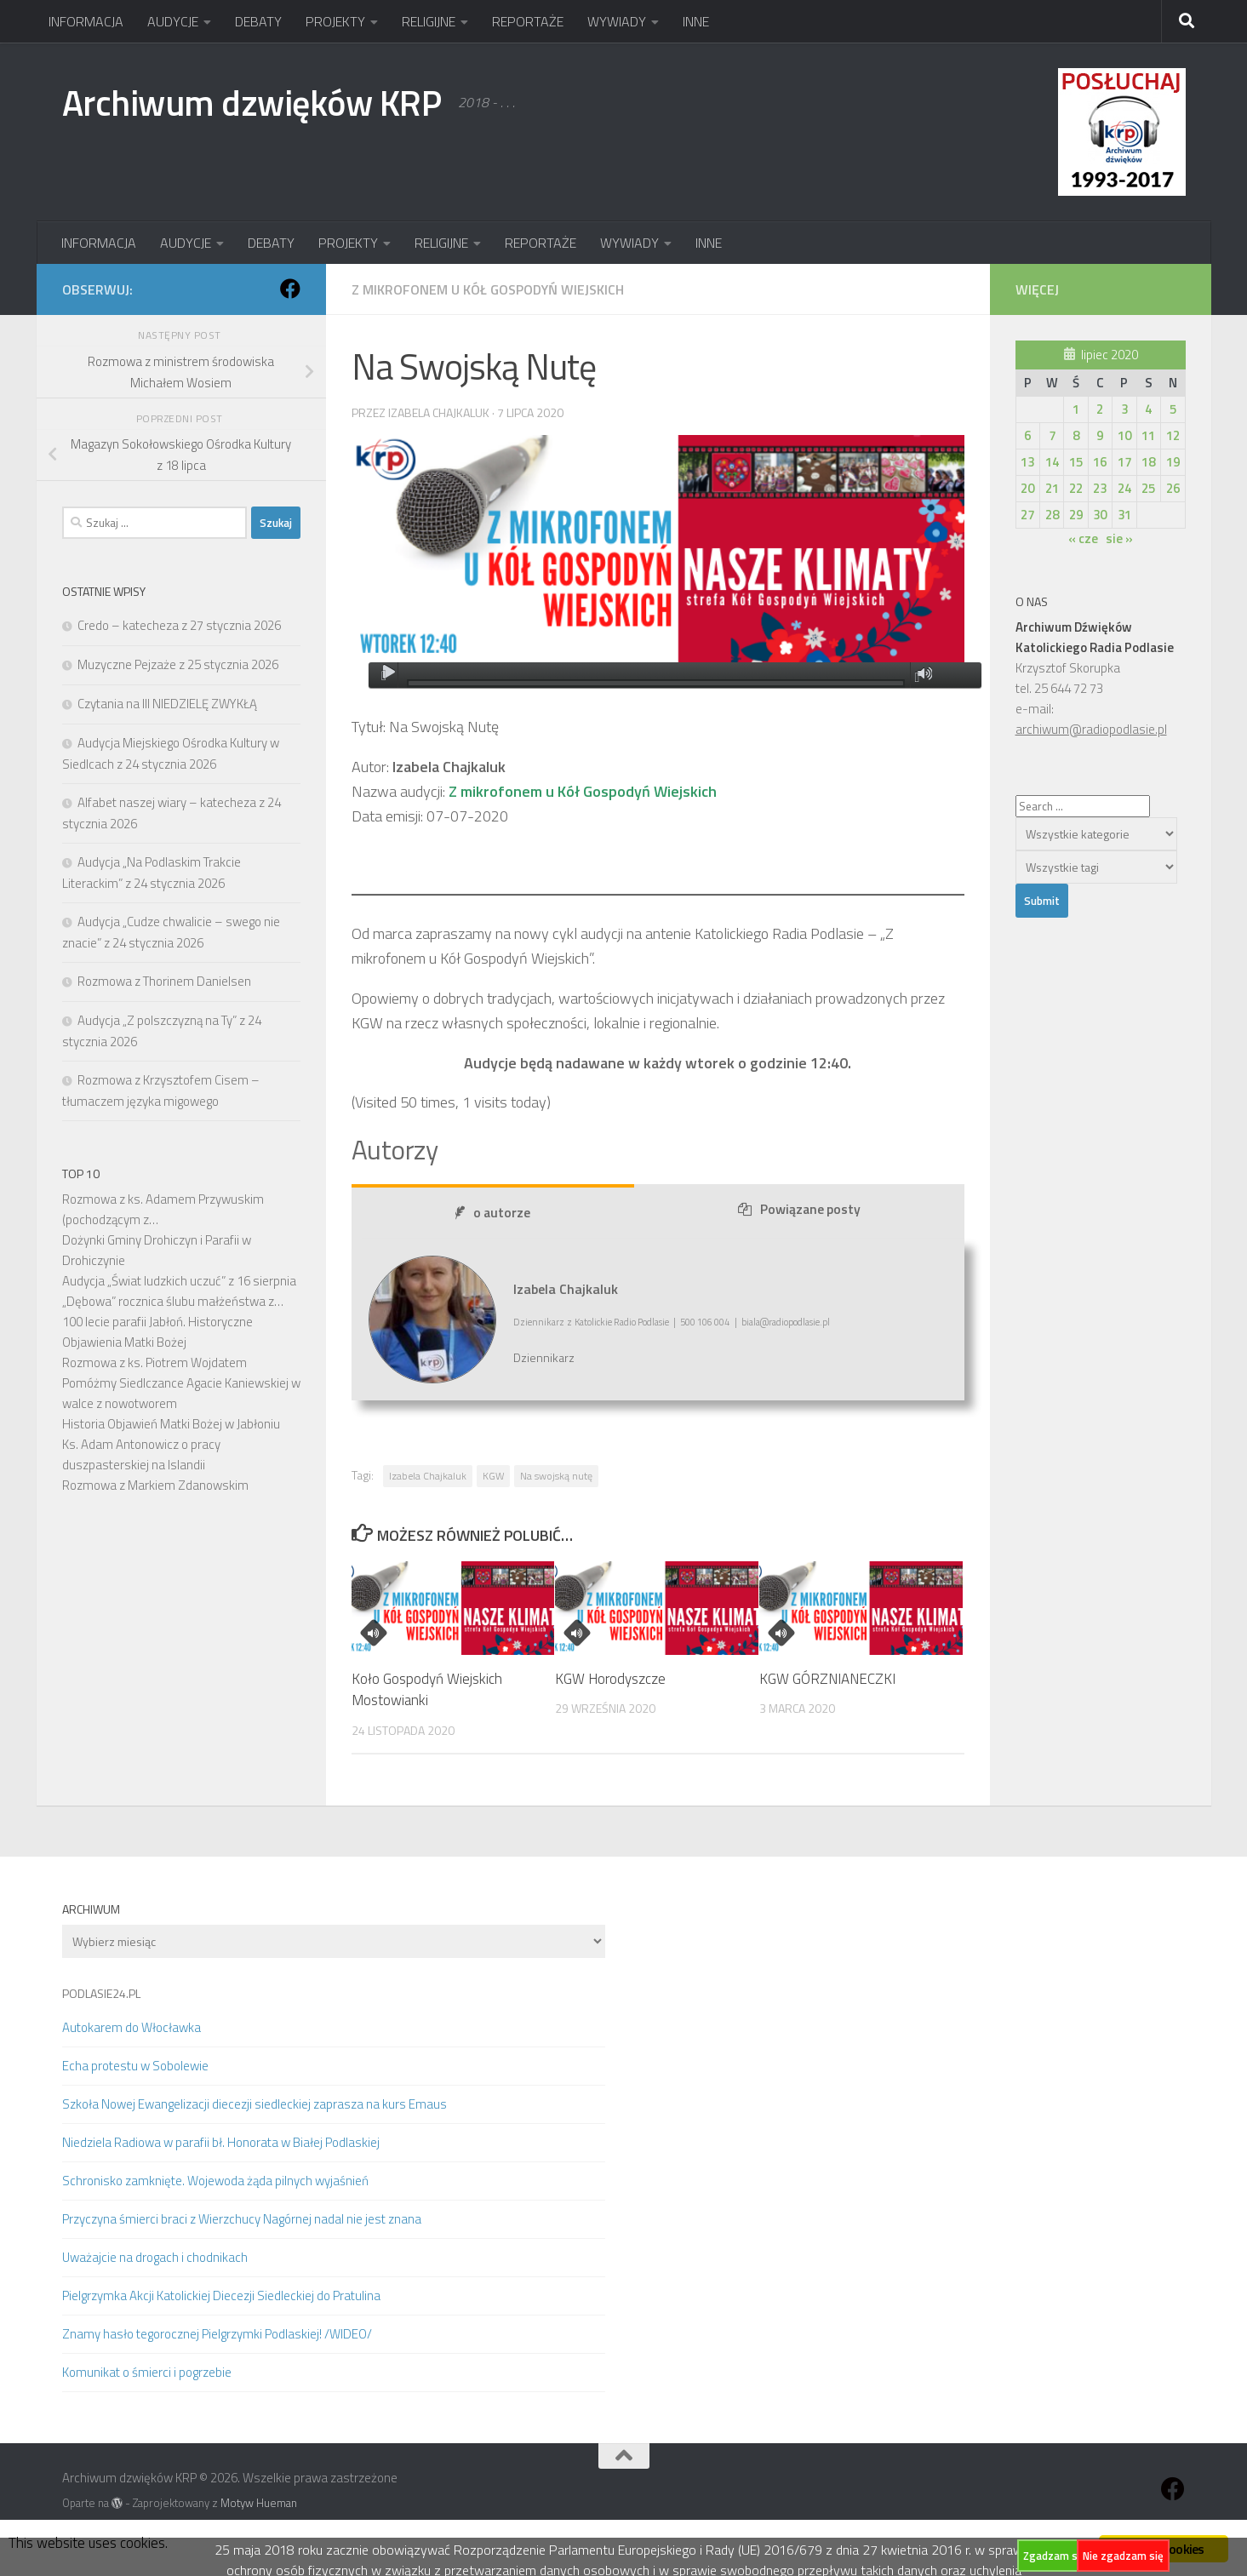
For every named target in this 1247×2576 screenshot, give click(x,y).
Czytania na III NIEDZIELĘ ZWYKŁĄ (167, 703)
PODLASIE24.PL (101, 1993)
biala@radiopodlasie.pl (785, 1322)
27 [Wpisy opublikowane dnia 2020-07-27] (1027, 514)
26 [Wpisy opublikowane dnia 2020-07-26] (1173, 488)
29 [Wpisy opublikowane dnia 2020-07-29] (1076, 514)
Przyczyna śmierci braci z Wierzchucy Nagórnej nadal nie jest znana (241, 2219)
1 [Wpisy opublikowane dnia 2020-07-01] (1076, 409)
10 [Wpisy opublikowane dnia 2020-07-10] (1124, 435)
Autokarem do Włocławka (131, 2027)
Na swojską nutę (556, 1476)
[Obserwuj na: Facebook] (290, 288)
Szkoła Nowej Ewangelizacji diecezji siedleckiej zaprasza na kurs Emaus (254, 2104)
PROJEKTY (335, 21)
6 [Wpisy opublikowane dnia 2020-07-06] (1027, 435)
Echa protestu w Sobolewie (135, 2065)
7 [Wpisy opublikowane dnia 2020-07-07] (1052, 435)
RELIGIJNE (428, 21)
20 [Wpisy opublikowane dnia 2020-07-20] (1027, 488)
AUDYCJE (172, 21)
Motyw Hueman (258, 2502)
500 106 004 (704, 1322)
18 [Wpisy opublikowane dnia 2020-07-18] (1148, 462)
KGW (493, 1476)
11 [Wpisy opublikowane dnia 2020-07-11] (1148, 435)
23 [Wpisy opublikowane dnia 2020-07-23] (1100, 488)
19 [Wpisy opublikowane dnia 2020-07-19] (1173, 462)
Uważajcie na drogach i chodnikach (155, 2257)
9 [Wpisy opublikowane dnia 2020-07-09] (1099, 435)
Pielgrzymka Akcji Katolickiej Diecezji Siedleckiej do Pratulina (221, 2295)
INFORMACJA (86, 21)
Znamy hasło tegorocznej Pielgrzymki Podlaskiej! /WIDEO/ (217, 2334)
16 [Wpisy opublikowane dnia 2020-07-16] (1100, 462)
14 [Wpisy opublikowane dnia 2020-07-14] (1052, 462)
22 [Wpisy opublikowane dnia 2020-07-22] (1076, 488)
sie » (1119, 538)
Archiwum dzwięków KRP (252, 102)
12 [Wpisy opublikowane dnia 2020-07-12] (1173, 435)
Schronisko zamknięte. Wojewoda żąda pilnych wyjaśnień (215, 2180)
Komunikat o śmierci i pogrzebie (147, 2372)
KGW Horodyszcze (610, 1679)
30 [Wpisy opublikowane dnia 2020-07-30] (1100, 514)
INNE (696, 21)
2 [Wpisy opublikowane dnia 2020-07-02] (1099, 409)
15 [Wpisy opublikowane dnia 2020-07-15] (1076, 462)
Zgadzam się (1054, 2555)
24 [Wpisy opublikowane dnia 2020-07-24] (1124, 488)
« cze (1083, 538)
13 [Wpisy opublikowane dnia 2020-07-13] (1027, 462)
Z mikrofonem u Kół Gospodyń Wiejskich (488, 289)
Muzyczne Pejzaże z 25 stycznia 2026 (177, 664)
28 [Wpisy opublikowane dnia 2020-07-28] (1052, 514)
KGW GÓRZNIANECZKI (827, 1679)
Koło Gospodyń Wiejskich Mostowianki (427, 1690)
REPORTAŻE (527, 21)
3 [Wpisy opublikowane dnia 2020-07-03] (1124, 409)
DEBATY (258, 21)
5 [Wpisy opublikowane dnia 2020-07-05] (1173, 409)
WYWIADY (616, 21)
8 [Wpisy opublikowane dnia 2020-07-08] (1076, 435)
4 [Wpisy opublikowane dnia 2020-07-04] (1148, 409)
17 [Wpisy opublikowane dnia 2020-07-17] (1124, 462)
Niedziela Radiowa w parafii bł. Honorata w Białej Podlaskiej (221, 2142)
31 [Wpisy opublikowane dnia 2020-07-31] (1124, 514)
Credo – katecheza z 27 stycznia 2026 (179, 625)
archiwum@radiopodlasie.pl (1091, 729)
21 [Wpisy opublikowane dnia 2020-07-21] (1052, 488)
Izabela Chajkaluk (438, 412)
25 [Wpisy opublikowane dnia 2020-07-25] (1148, 488)
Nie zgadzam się (1123, 2555)
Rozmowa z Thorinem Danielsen (164, 981)
